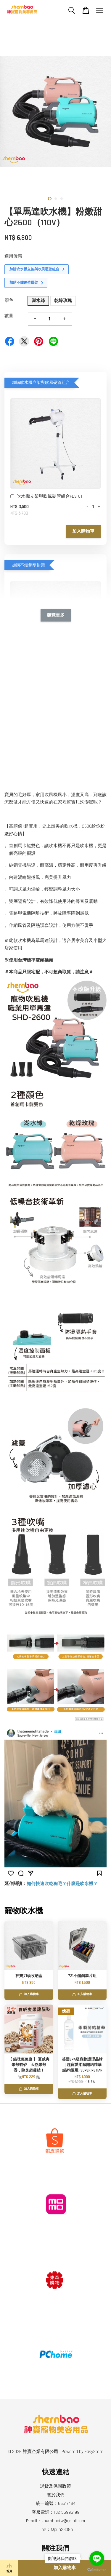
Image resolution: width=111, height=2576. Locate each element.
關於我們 (56, 2495)
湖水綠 (38, 301)
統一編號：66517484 (55, 2503)
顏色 (8, 300)
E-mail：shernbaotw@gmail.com (55, 2521)
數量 (8, 316)
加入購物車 (83, 531)
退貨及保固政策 (55, 2486)
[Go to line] (96, 2558)
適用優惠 (13, 256)
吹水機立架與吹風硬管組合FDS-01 (46, 497)
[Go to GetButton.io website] (96, 2570)
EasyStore (94, 2451)
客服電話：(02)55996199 (55, 2512)
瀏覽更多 (56, 615)
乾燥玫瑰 (63, 301)
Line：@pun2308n (55, 2529)
